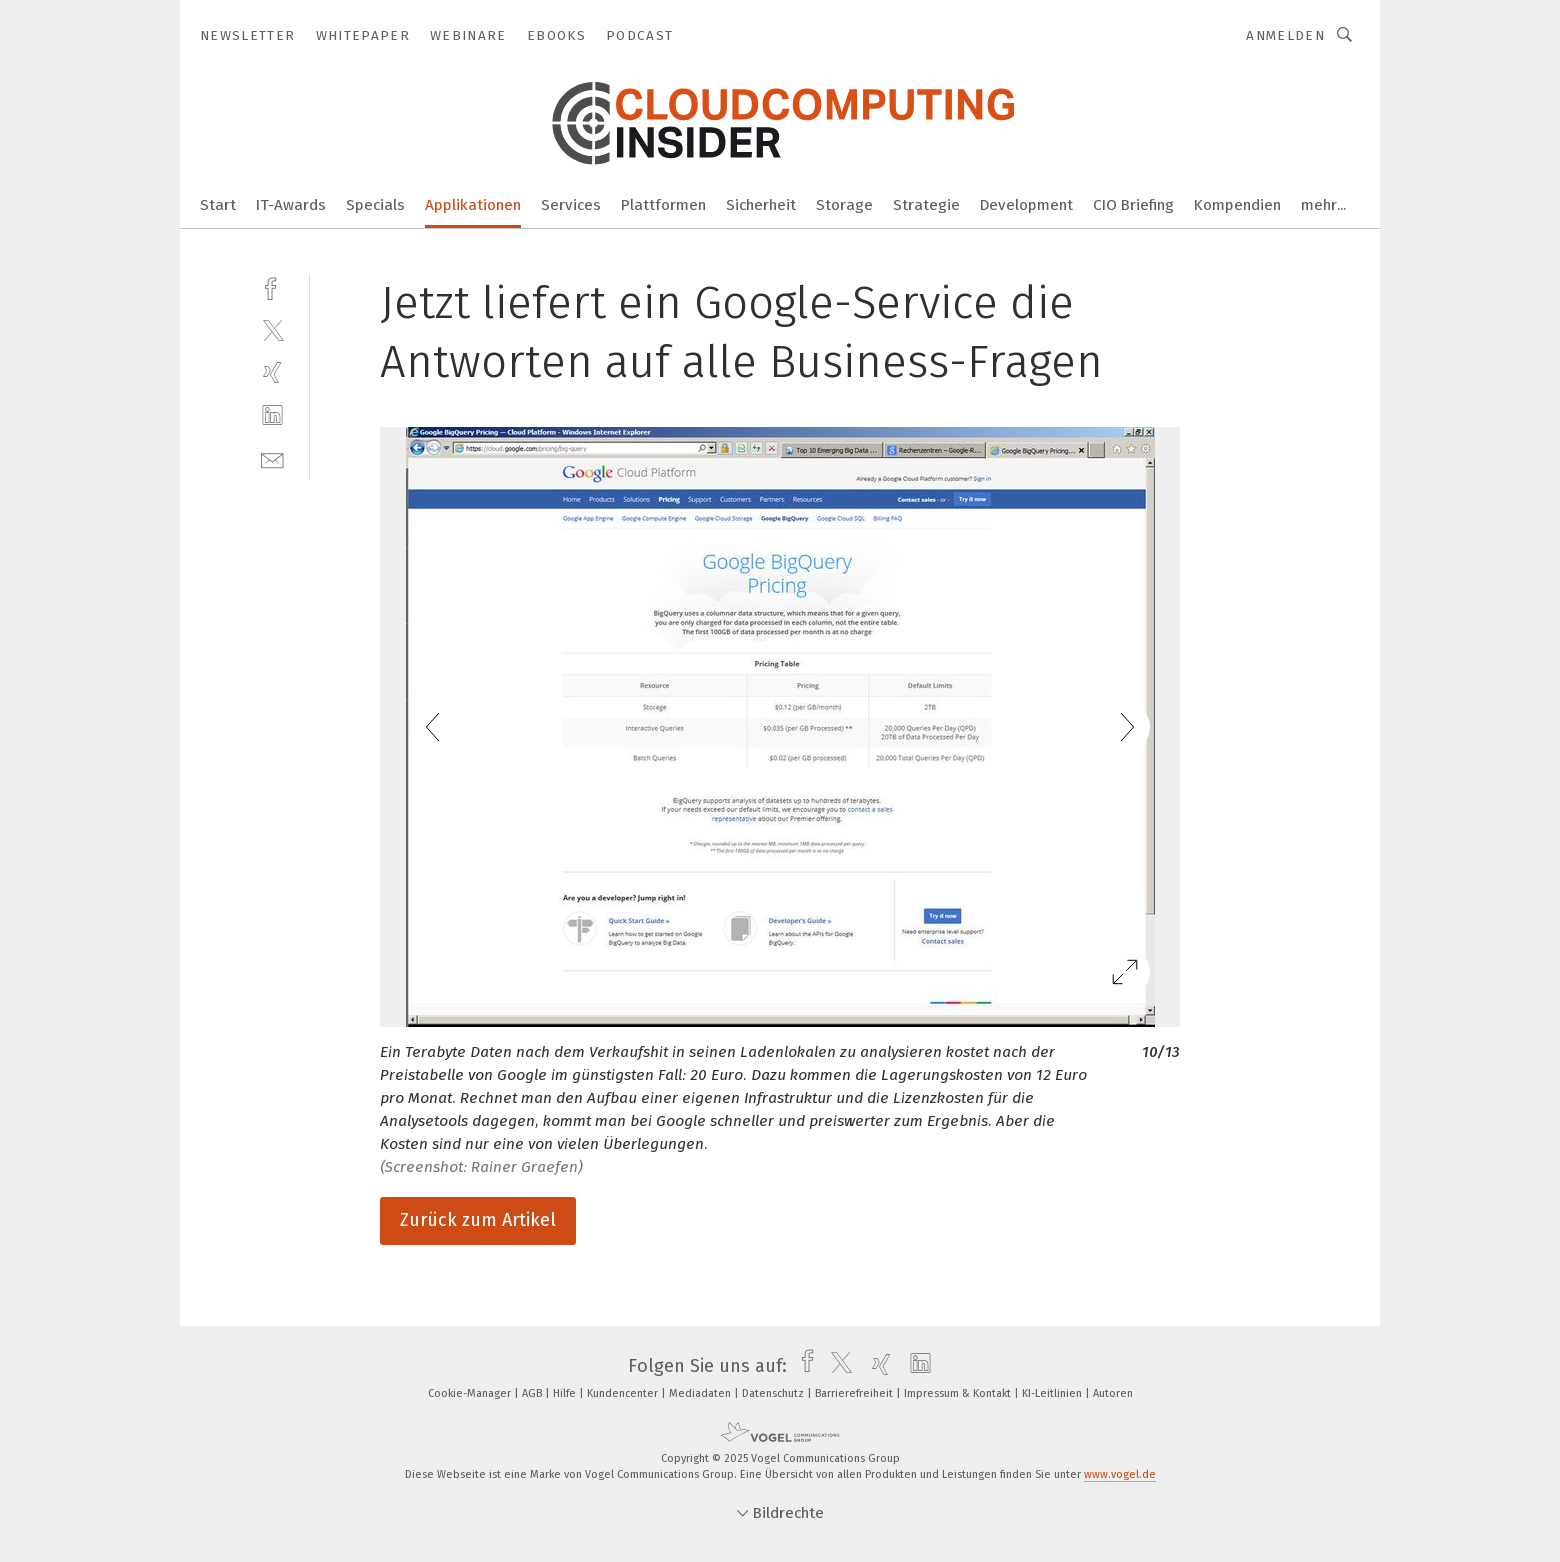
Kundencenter (624, 1393)
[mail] (272, 458)
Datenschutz (774, 1393)
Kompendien (1237, 205)
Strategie (926, 205)
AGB (533, 1393)
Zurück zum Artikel (478, 1220)
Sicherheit (761, 205)
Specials (375, 205)
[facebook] (272, 286)
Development (1026, 205)
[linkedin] (272, 415)
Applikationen (473, 205)
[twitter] (272, 329)
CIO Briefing (1133, 205)
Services (571, 205)
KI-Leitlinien (1053, 1393)
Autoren (1113, 1393)
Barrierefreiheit (855, 1393)
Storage (844, 205)
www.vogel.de (1120, 1474)
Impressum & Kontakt (959, 1393)
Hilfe (566, 1393)
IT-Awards (291, 205)
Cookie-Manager (471, 1393)
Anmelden (1285, 35)
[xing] (272, 372)
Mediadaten (701, 1393)
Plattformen (663, 205)
